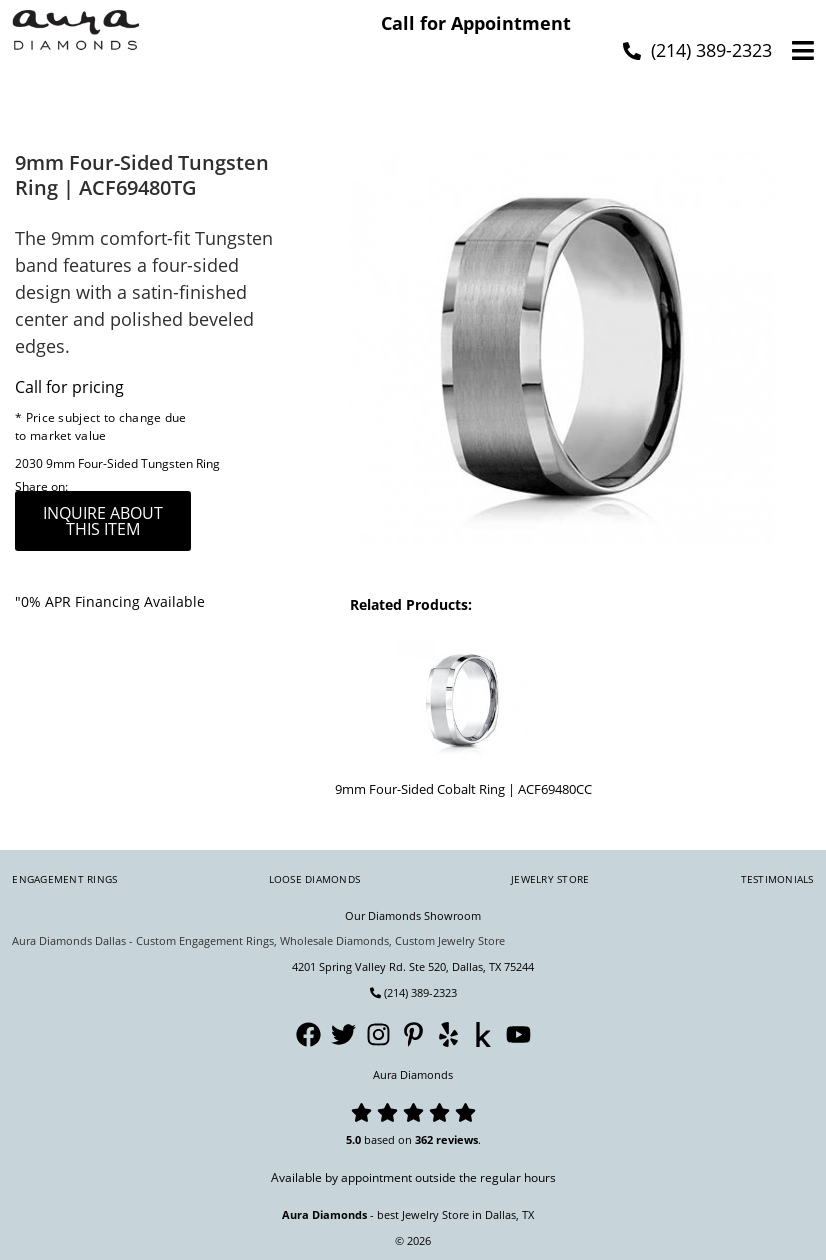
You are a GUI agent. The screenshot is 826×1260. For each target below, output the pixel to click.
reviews (457, 1139)
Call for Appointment (476, 23)
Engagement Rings (64, 879)
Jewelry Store (550, 879)
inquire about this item (103, 521)
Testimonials (777, 879)
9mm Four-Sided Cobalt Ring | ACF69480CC (463, 789)
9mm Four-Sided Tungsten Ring (133, 463)
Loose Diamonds (315, 879)
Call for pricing (69, 387)
